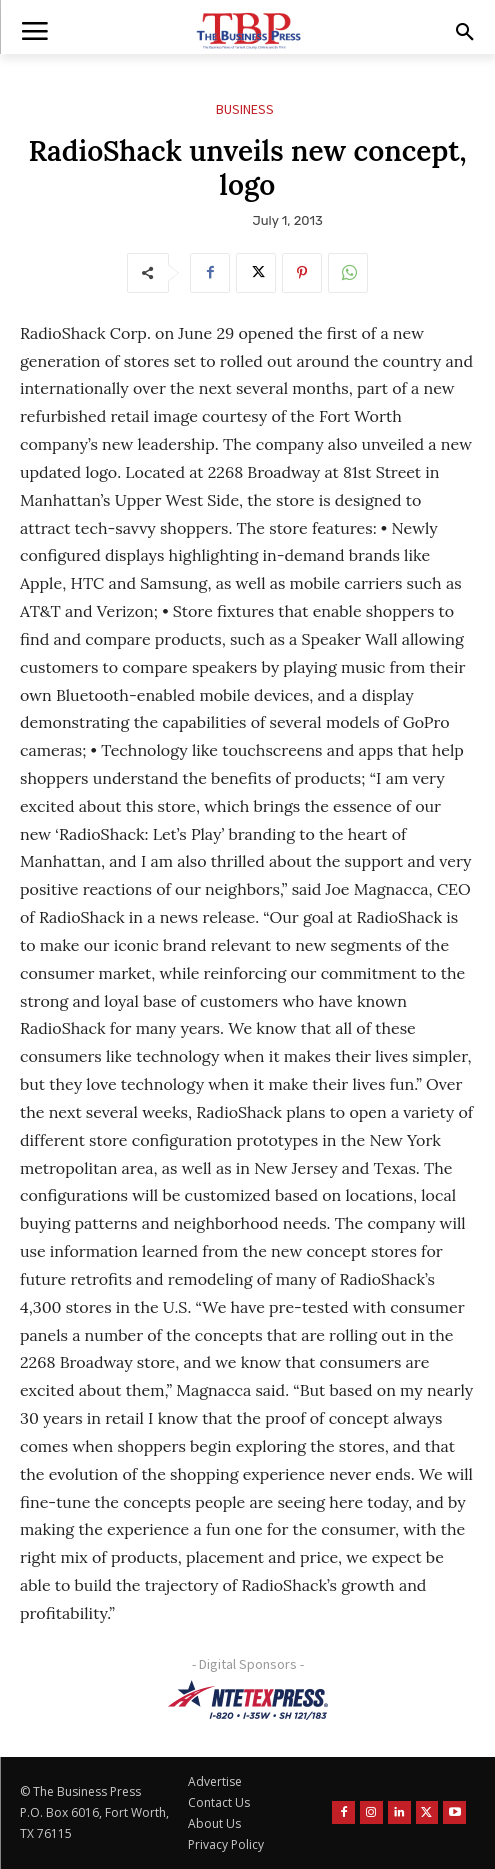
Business (245, 109)
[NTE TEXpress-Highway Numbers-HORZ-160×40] (247, 1700)
